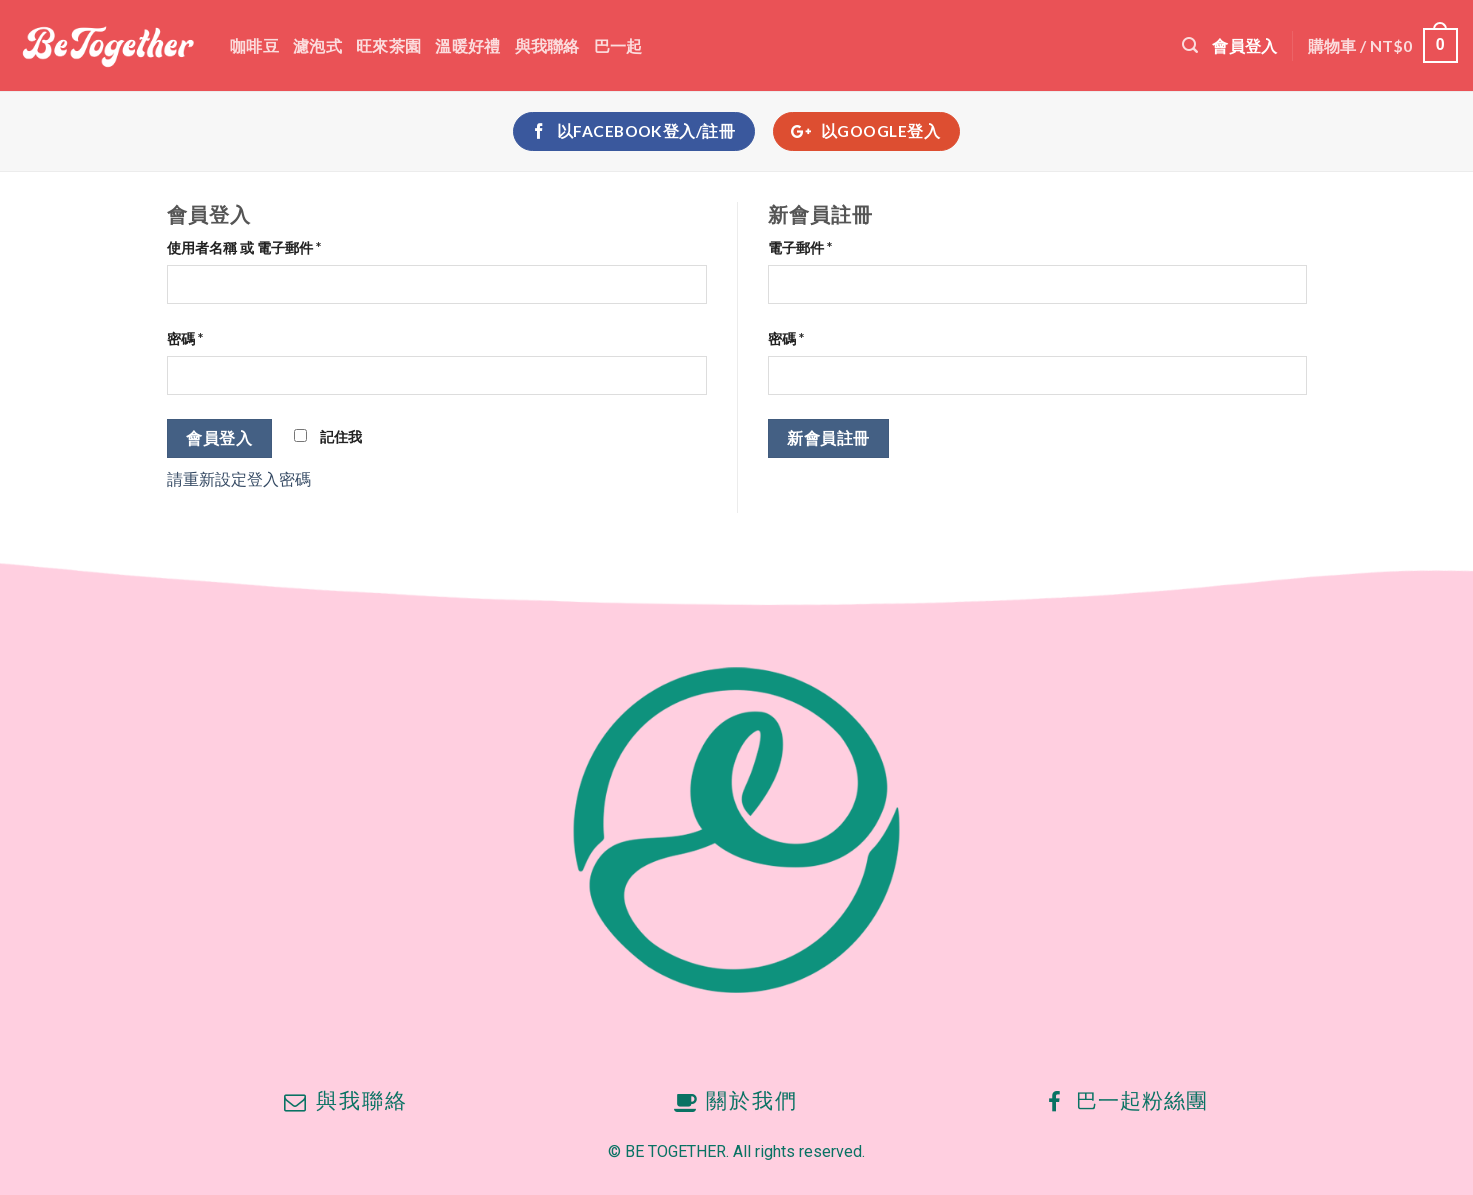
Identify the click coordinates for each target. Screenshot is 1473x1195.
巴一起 (618, 45)
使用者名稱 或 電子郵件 (244, 247)
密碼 (185, 338)
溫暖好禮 (467, 45)
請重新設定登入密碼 (239, 478)
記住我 (328, 436)
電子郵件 (800, 247)
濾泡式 (317, 45)
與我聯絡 (547, 45)
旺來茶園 (388, 45)
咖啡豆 (254, 45)
